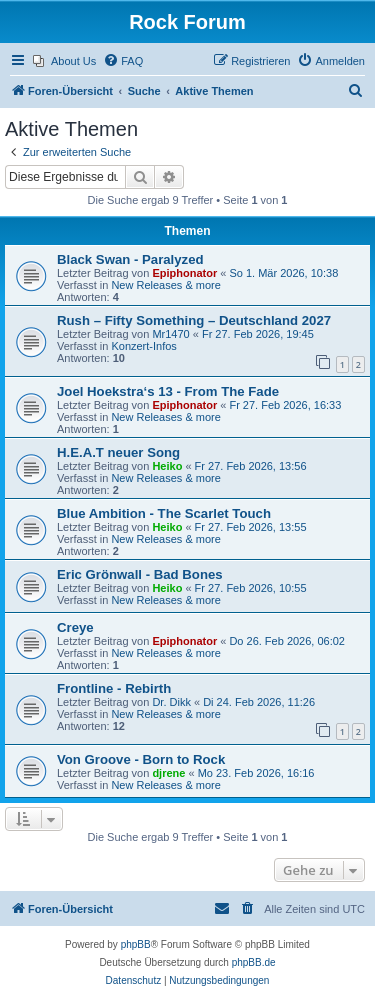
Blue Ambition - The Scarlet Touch (164, 513)
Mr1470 (170, 334)
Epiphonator (184, 273)
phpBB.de (254, 962)
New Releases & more (165, 285)
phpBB (136, 944)
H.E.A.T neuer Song (118, 452)
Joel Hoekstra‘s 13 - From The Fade (168, 391)
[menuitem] (64, 61)
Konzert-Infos (143, 346)
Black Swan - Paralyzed (130, 259)
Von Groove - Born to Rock (141, 759)
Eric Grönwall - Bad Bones (140, 574)
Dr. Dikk (171, 702)
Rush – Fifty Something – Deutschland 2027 (194, 320)
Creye (75, 627)
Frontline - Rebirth (114, 688)
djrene (168, 773)
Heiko (167, 466)
